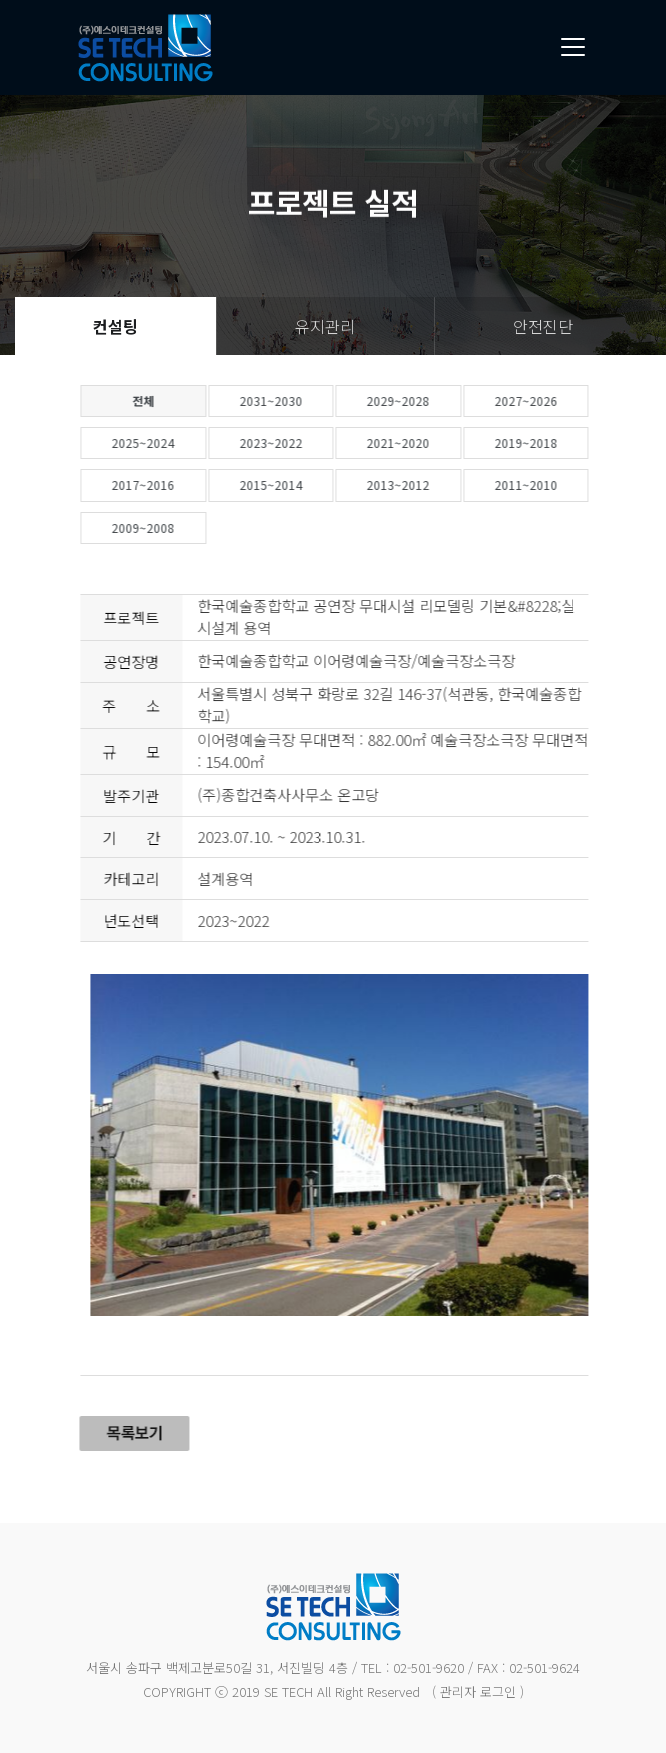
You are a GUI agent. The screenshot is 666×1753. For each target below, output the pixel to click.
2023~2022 (306, 442)
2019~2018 (561, 442)
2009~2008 (179, 527)
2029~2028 (434, 400)
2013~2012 (434, 484)
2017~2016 (179, 484)
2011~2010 (561, 484)
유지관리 (325, 326)
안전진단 (543, 326)
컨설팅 (115, 326)
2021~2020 (434, 442)
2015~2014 (306, 484)
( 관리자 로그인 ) (478, 1691)
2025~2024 (179, 442)
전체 (179, 400)
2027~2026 (561, 400)
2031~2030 (306, 400)
